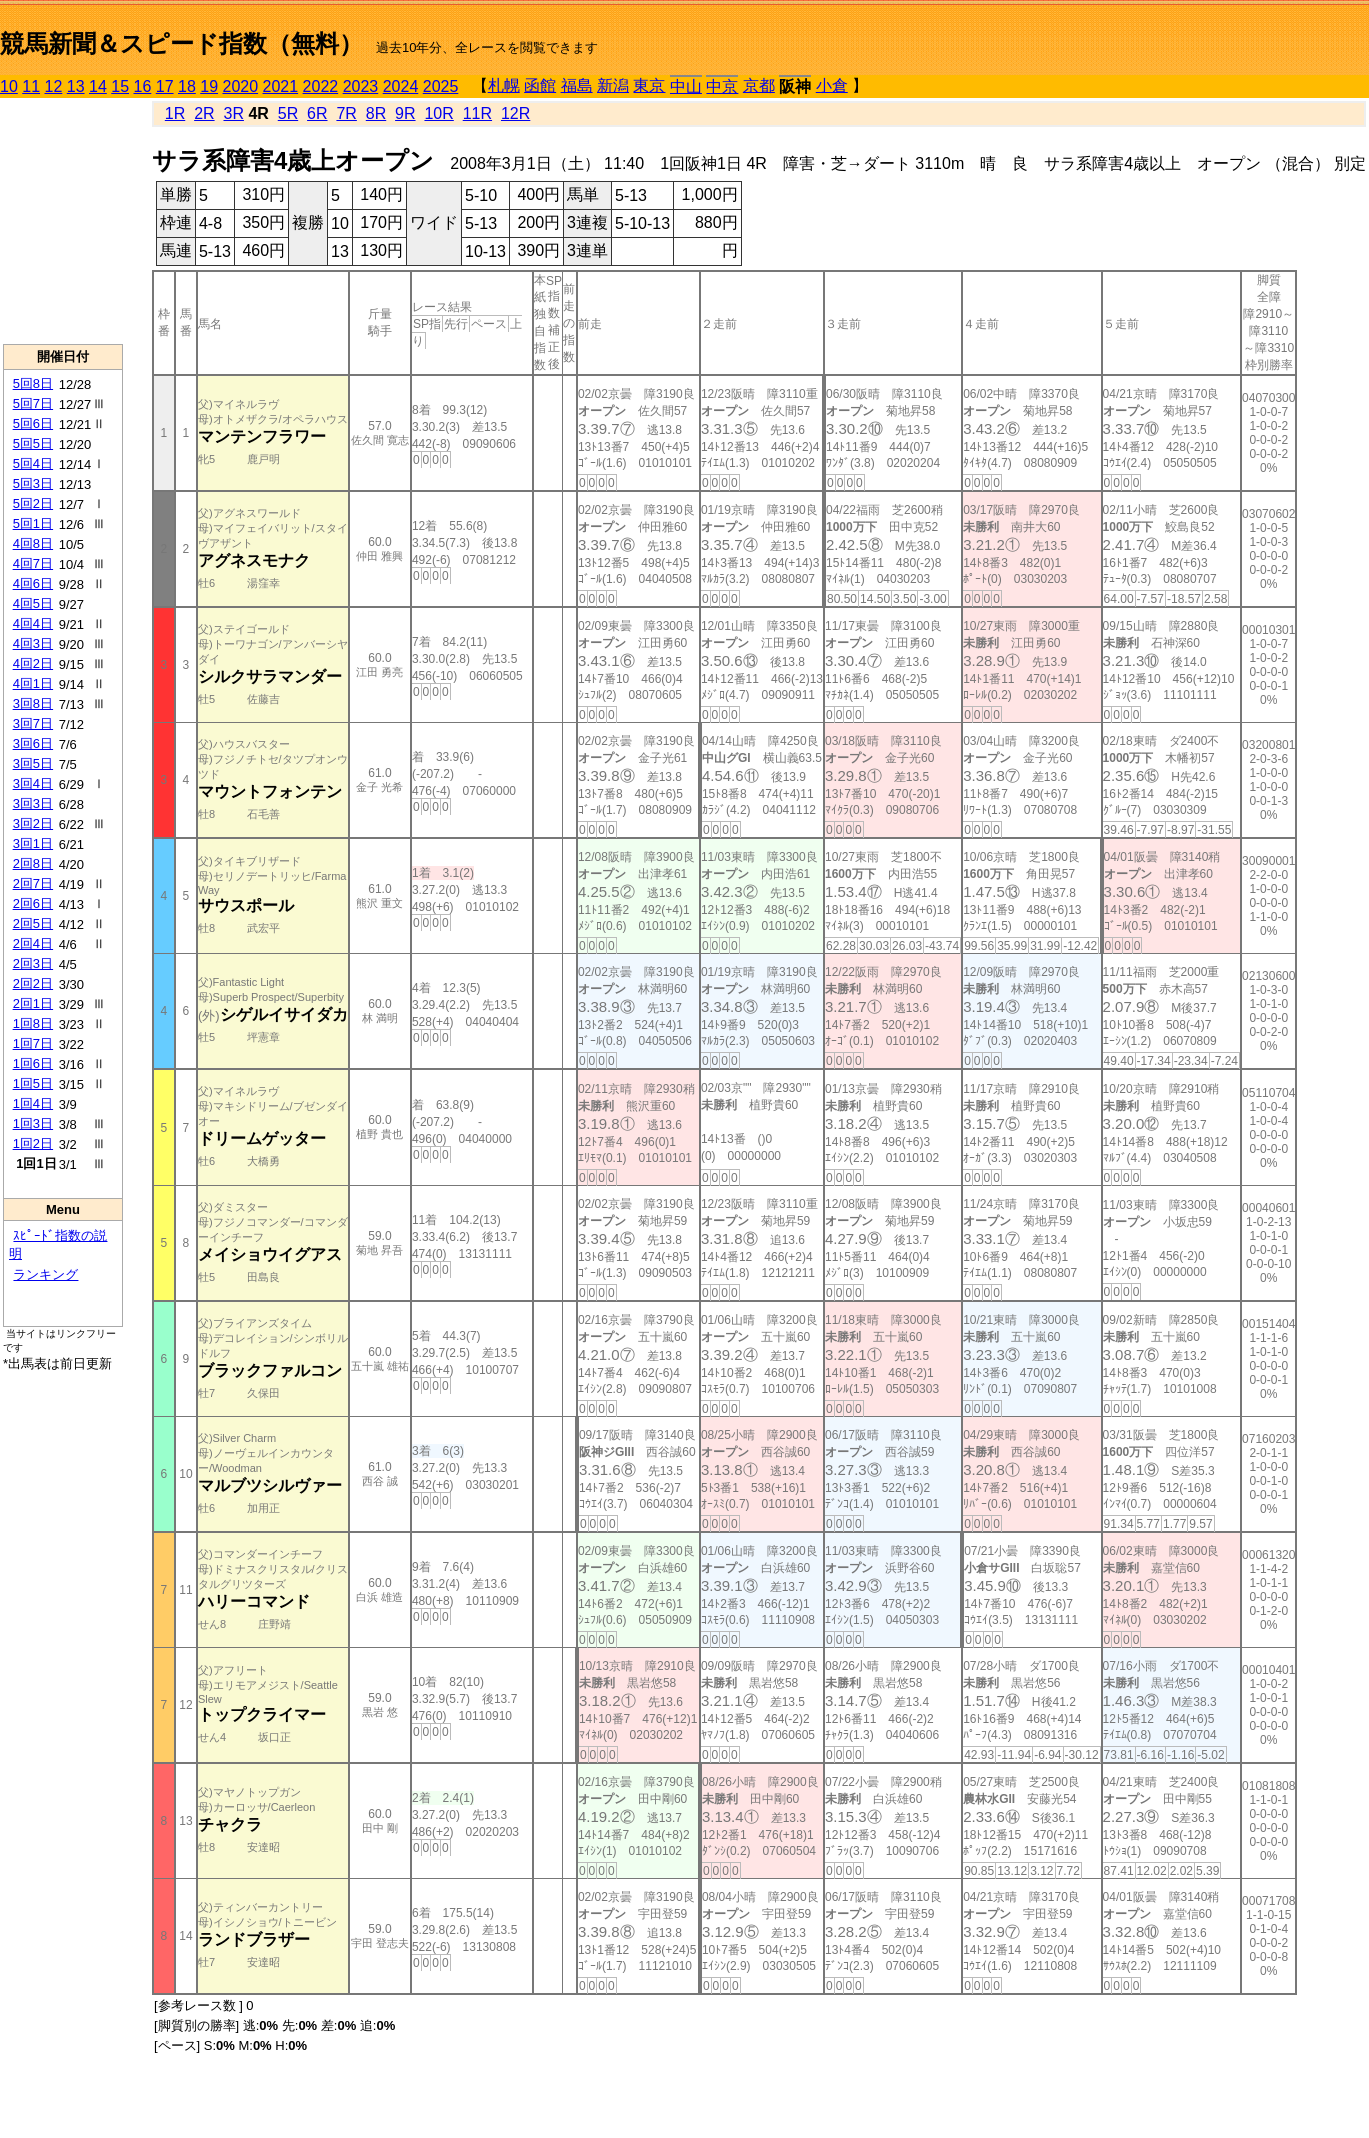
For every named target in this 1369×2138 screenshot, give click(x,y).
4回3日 (33, 643)
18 (187, 86)
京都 (759, 85)
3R (233, 113)
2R (204, 113)
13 (76, 86)
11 (31, 86)
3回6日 (33, 743)
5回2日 (33, 503)
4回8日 (33, 543)
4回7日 (33, 563)
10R (438, 113)
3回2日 (33, 823)
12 (54, 86)
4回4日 (33, 623)
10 (9, 86)
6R (317, 113)
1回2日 (33, 1143)
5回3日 (33, 483)
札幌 (504, 85)
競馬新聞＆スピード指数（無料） (181, 43)
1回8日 (33, 1023)
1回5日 (33, 1083)
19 (209, 86)
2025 (441, 86)
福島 (577, 85)
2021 (281, 86)
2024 (401, 86)
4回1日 (33, 683)
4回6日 (33, 583)
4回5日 (33, 603)
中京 (722, 86)
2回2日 (33, 983)
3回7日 (33, 723)
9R (405, 113)
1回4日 (33, 1103)
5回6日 (33, 423)
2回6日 (33, 903)
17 (165, 86)
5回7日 (33, 403)
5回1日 (33, 523)
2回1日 (33, 1003)
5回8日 (33, 383)
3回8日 (33, 703)
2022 (321, 86)
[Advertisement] (63, 221)
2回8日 (33, 863)
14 (98, 86)
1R (175, 113)
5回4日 (33, 463)
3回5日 (33, 763)
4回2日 (33, 663)
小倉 (832, 85)
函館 (540, 85)
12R (515, 113)
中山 (686, 86)
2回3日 (33, 963)
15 (120, 86)
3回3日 (33, 803)
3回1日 (33, 843)
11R (477, 113)
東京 (649, 85)
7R (346, 113)
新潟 (613, 85)
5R (288, 113)
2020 (241, 86)
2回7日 (33, 883)
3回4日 (33, 783)
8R (376, 113)
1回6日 (33, 1063)
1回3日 (33, 1123)
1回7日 (33, 1043)
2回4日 (33, 943)
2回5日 (33, 923)
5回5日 (33, 443)
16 (143, 86)
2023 (361, 86)
